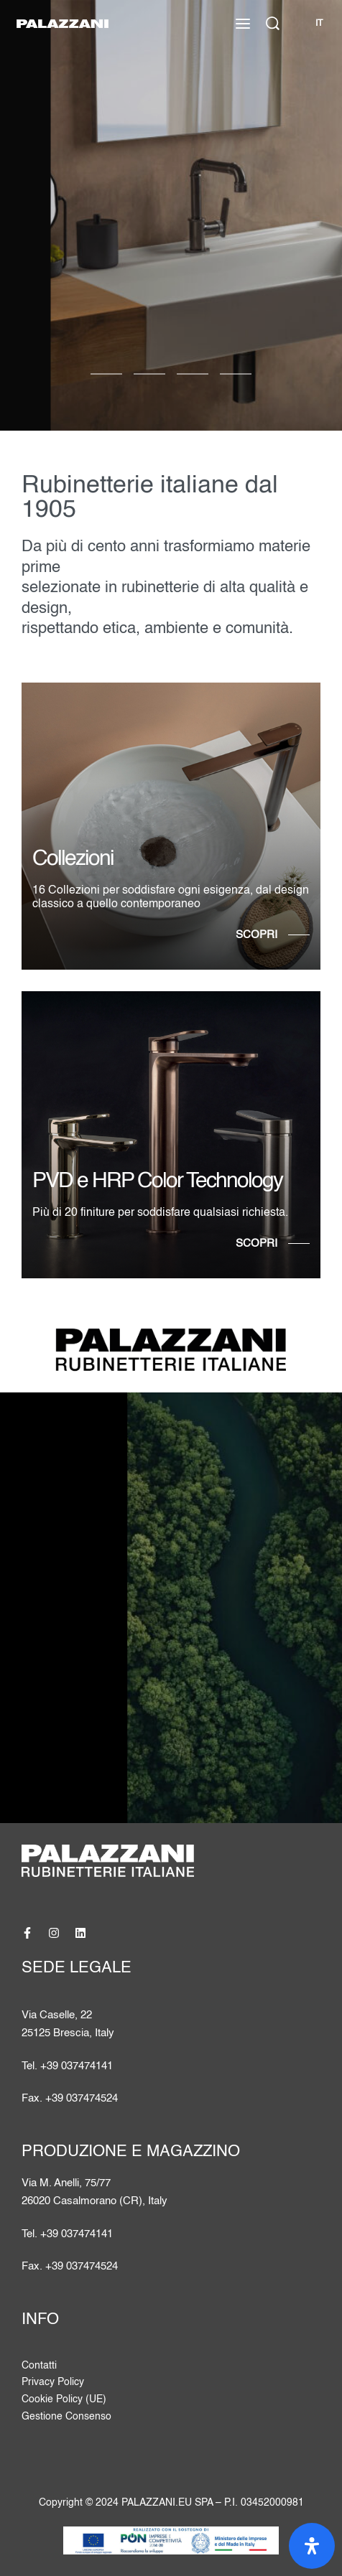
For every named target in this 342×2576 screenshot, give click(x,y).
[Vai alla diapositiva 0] (106, 373)
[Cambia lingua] (318, 23)
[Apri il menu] (243, 23)
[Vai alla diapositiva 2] (192, 373)
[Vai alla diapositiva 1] (149, 373)
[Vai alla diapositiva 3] (235, 373)
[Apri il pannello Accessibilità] (312, 2546)
